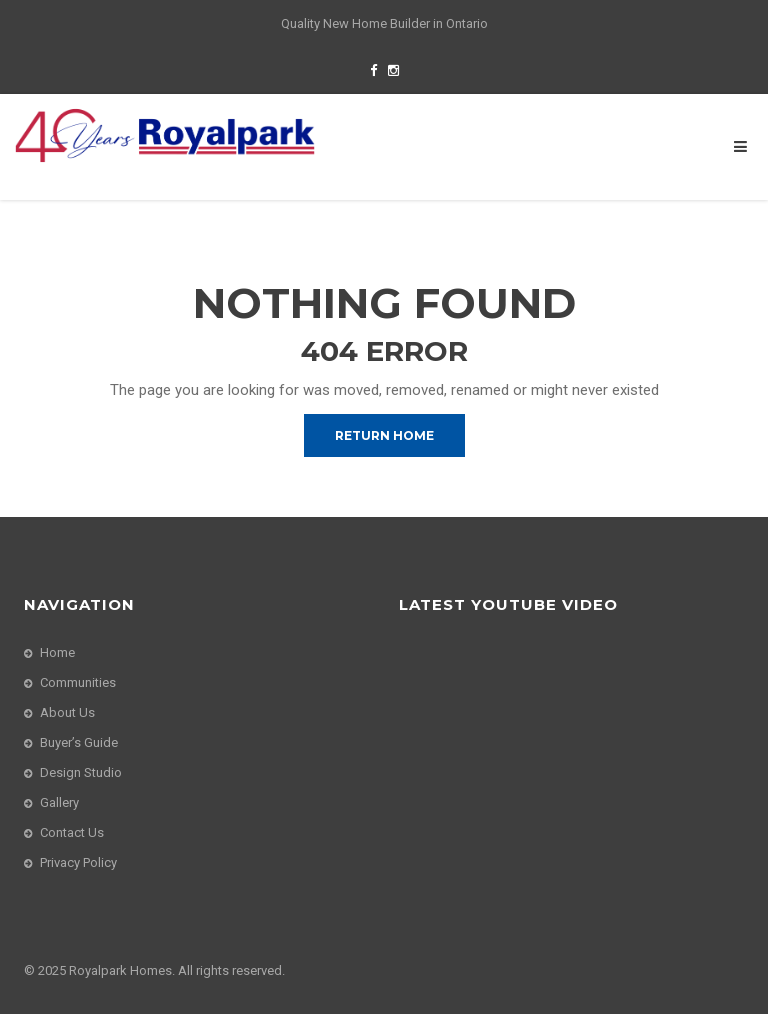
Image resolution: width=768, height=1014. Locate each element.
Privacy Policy (78, 862)
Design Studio (81, 772)
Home (57, 652)
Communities (78, 682)
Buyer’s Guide (79, 742)
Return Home (384, 435)
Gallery (59, 802)
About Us (67, 712)
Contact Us (72, 832)
